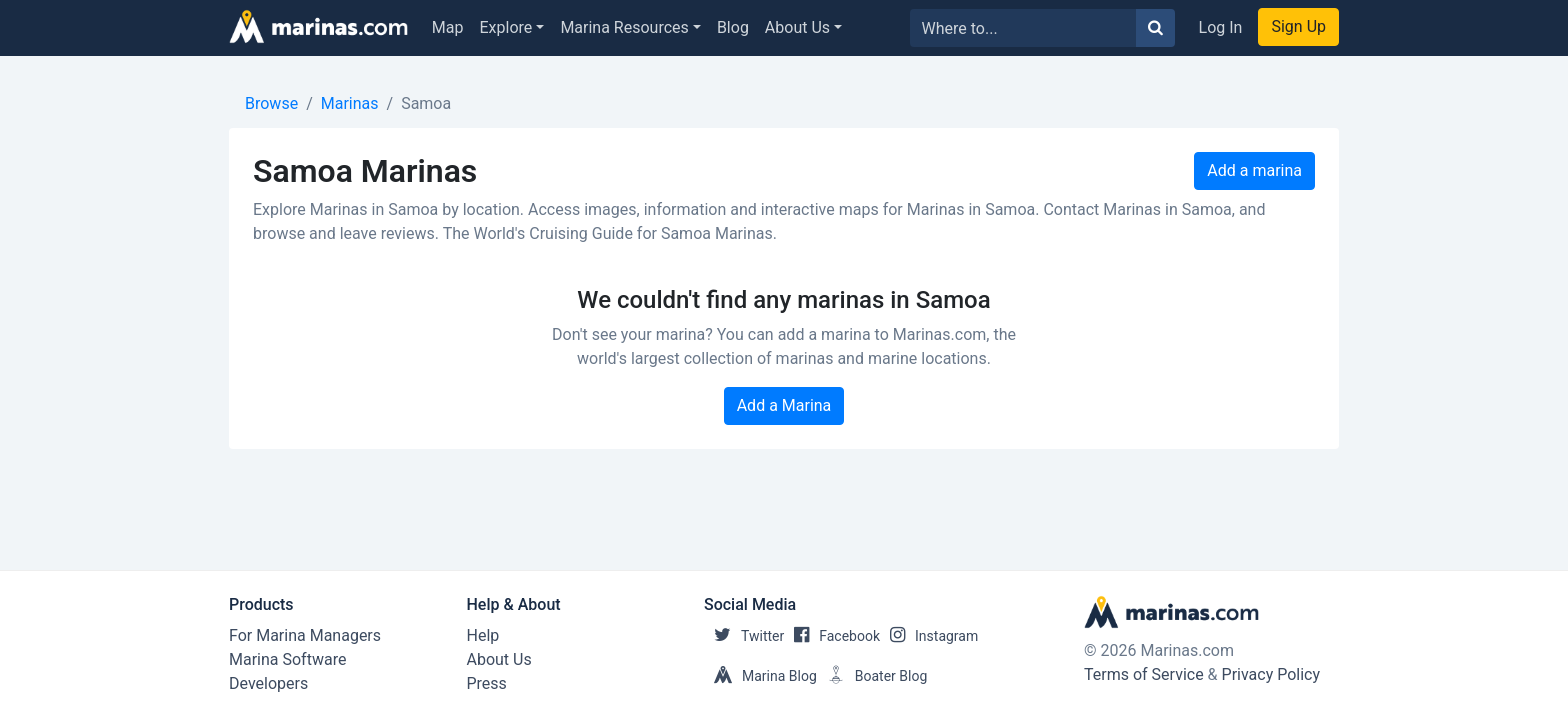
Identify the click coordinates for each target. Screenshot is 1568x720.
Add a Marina (784, 405)
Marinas (350, 103)
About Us (797, 27)
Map (448, 27)
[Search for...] (1023, 28)
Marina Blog (760, 676)
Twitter (744, 636)
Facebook (832, 636)
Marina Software (287, 659)
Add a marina (1254, 170)
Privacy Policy (1271, 674)
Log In (1221, 27)
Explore (506, 27)
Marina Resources (624, 27)
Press (487, 683)
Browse (271, 103)
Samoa (426, 103)
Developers (268, 683)
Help (483, 635)
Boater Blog (872, 676)
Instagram (929, 636)
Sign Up (1298, 26)
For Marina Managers (305, 635)
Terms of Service (1144, 674)
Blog (733, 27)
